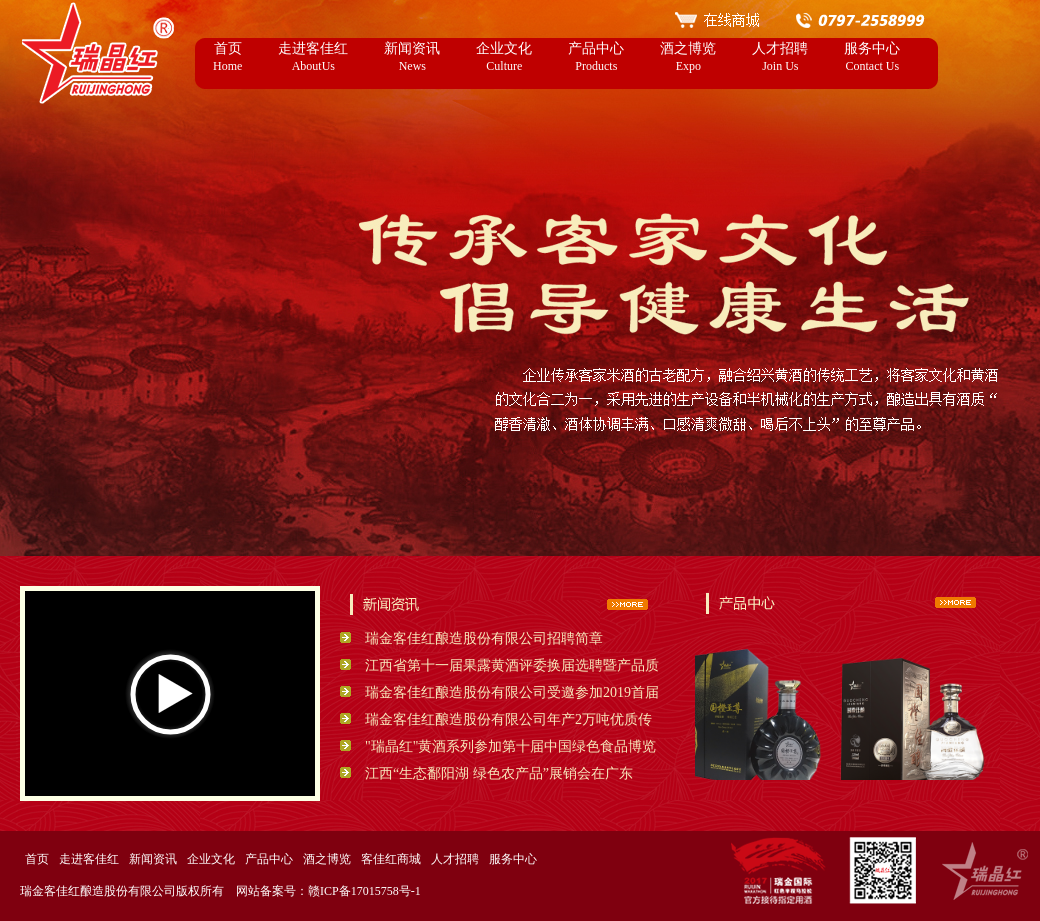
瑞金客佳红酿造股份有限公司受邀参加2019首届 (512, 692)
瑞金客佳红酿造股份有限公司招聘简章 (484, 638)
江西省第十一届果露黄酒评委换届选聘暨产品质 (512, 665)
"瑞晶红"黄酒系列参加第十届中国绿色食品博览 (510, 746)
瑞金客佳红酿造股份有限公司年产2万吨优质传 (508, 719)
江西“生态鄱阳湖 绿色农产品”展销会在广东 (499, 773)
